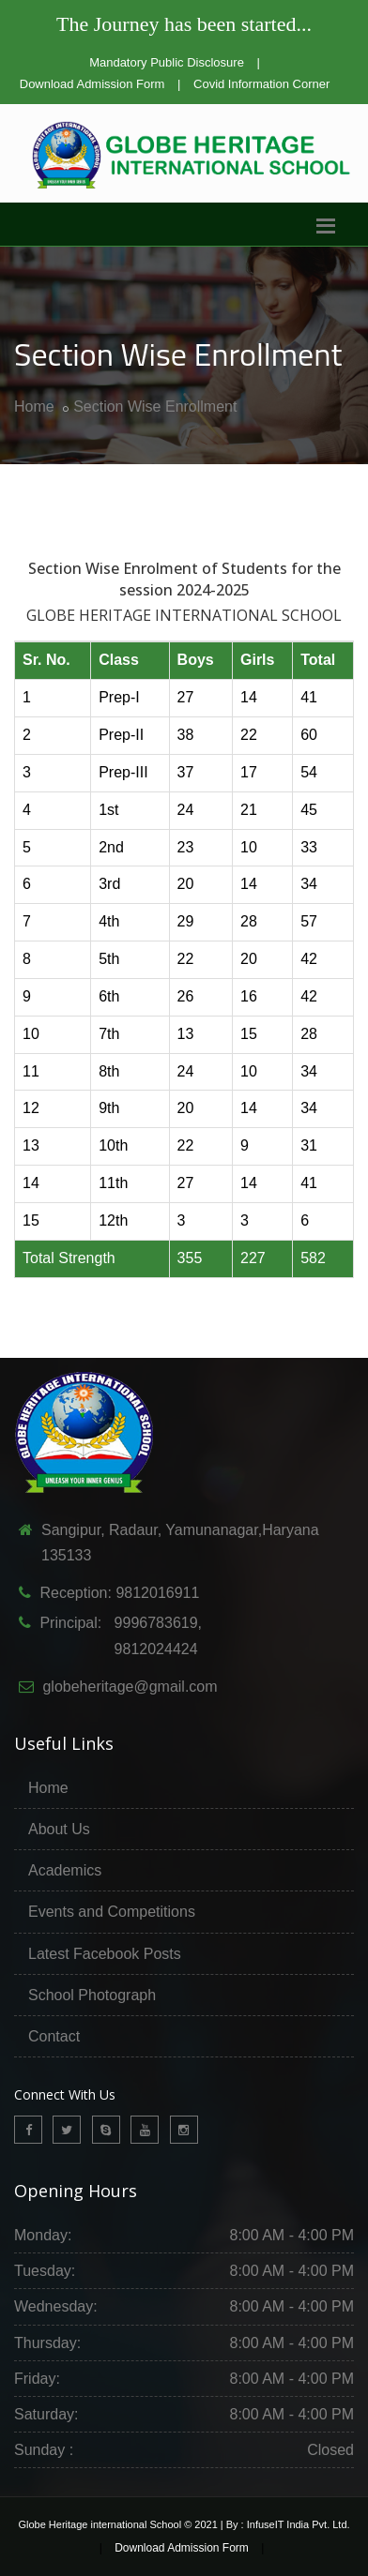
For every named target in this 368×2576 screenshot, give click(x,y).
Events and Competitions (111, 1912)
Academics (64, 1870)
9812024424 (149, 1649)
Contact (54, 2036)
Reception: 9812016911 (119, 1593)
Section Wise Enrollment (155, 406)
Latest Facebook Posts (104, 1954)
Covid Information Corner (261, 84)
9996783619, (151, 1623)
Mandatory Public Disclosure (166, 62)
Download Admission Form (92, 84)
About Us (59, 1829)
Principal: (68, 1623)
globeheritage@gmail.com (129, 1687)
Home (34, 406)
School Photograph (92, 1995)
